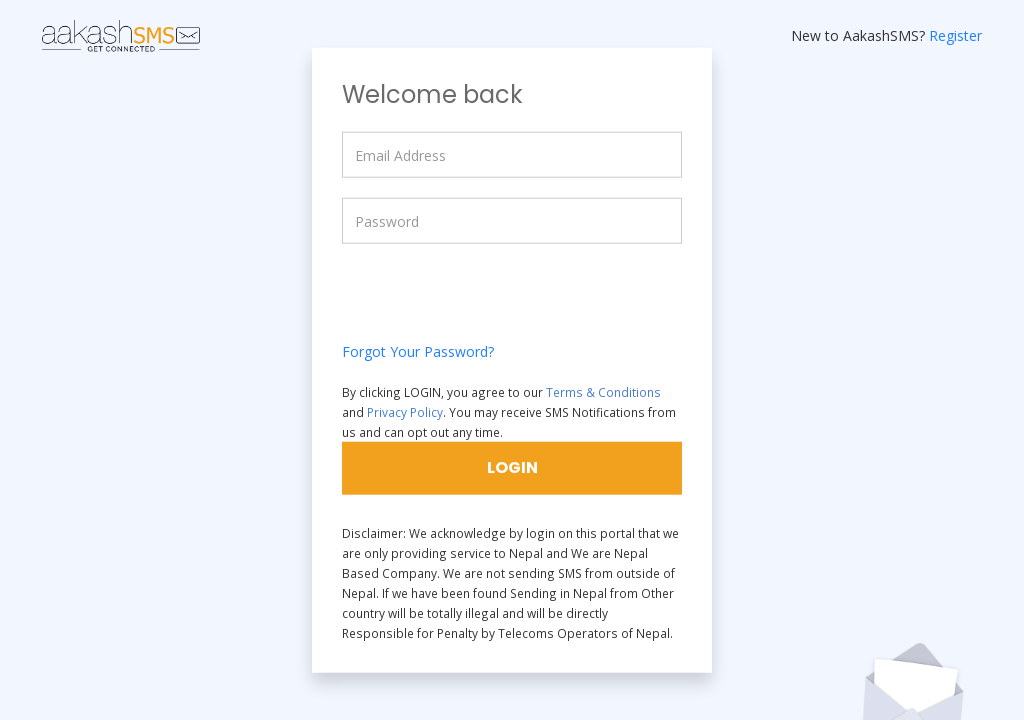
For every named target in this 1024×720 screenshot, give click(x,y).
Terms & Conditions (603, 392)
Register (955, 35)
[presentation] (494, 303)
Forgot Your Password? (418, 351)
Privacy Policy (405, 412)
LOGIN (512, 466)
